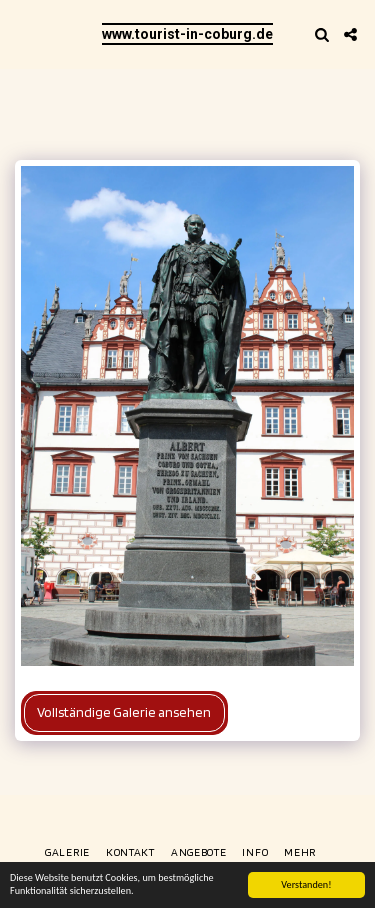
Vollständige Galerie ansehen (124, 712)
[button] (22, 34)
